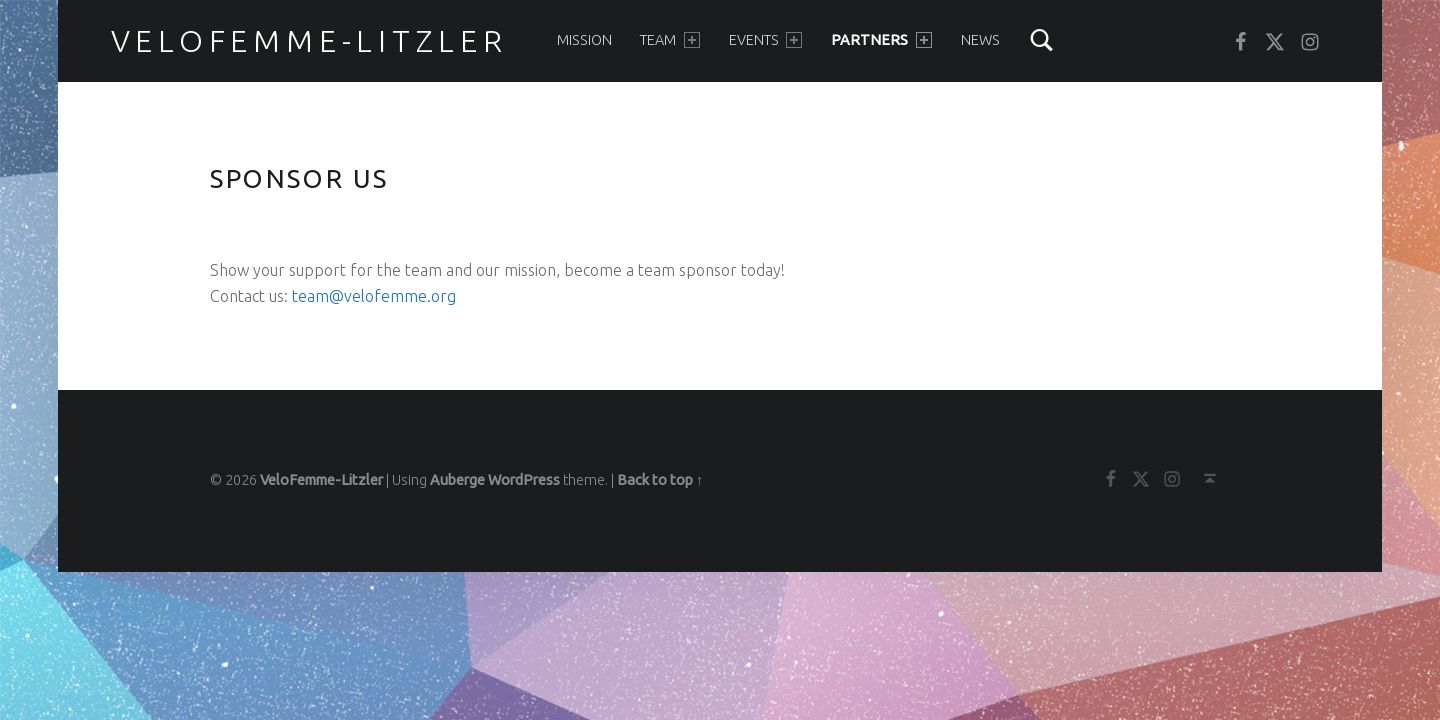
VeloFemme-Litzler (309, 41)
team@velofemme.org (374, 296)
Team (669, 40)
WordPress (524, 480)
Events (765, 40)
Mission (584, 40)
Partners (881, 40)
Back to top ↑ (660, 480)
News (980, 40)
